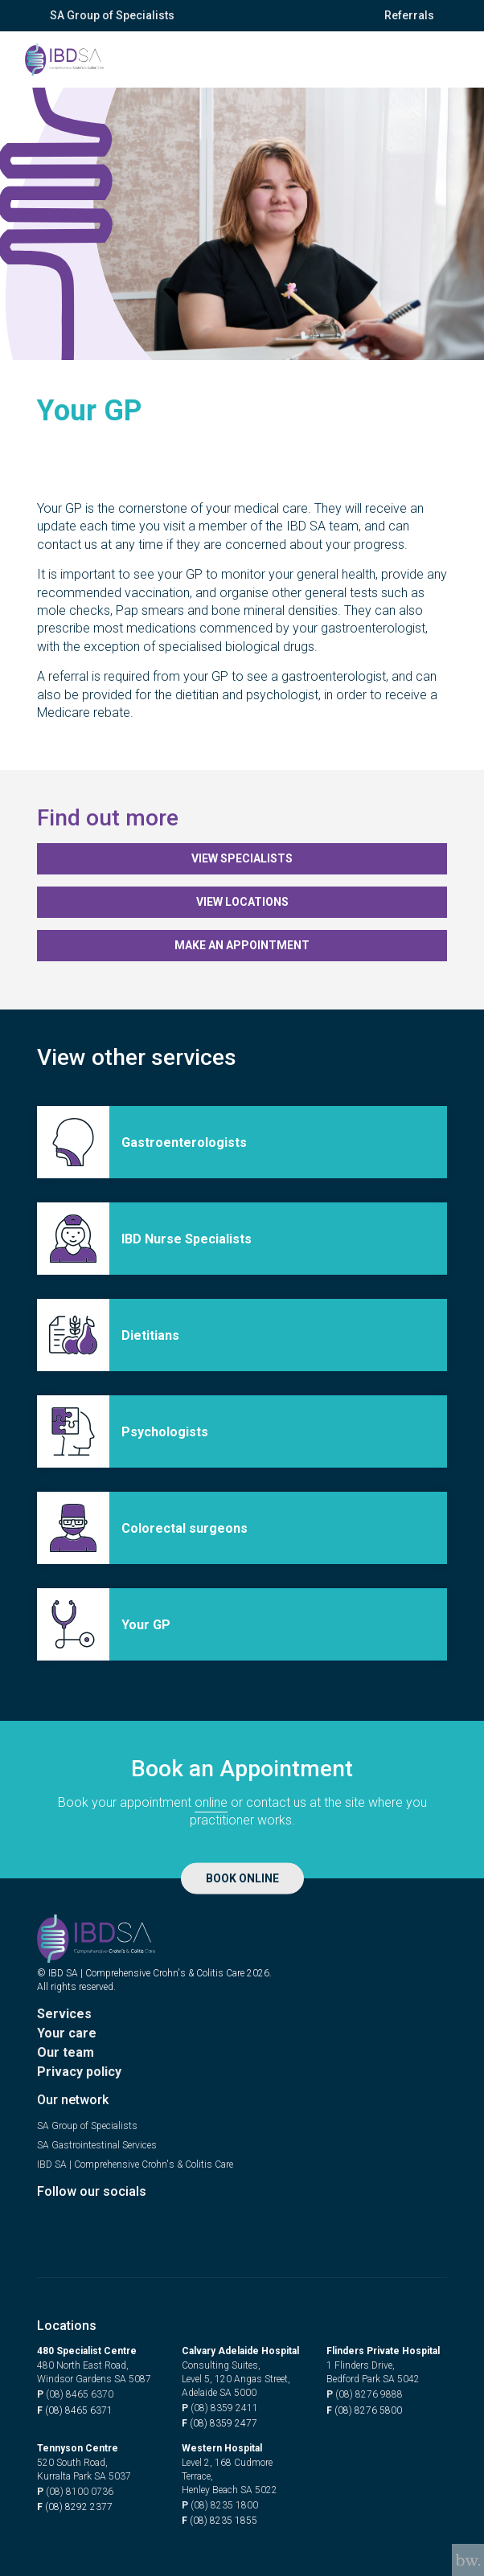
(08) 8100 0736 (75, 2492)
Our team (65, 2052)
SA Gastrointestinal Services (97, 2145)
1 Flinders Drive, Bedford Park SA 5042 (373, 2372)
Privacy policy (79, 2071)
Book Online (242, 1877)
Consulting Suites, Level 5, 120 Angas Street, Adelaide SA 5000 (236, 2379)
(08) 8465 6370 (75, 2395)
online (211, 1802)
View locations (242, 901)
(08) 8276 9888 (364, 2395)
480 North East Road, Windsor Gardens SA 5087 (94, 2372)
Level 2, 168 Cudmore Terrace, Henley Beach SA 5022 (229, 2476)
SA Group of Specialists (112, 15)
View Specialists (242, 858)
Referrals (409, 15)
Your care (66, 2033)
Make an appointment (242, 945)
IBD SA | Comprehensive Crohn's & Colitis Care (135, 2164)
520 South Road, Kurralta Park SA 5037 (84, 2469)
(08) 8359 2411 (220, 2408)
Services (64, 2013)
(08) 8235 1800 (220, 2506)
